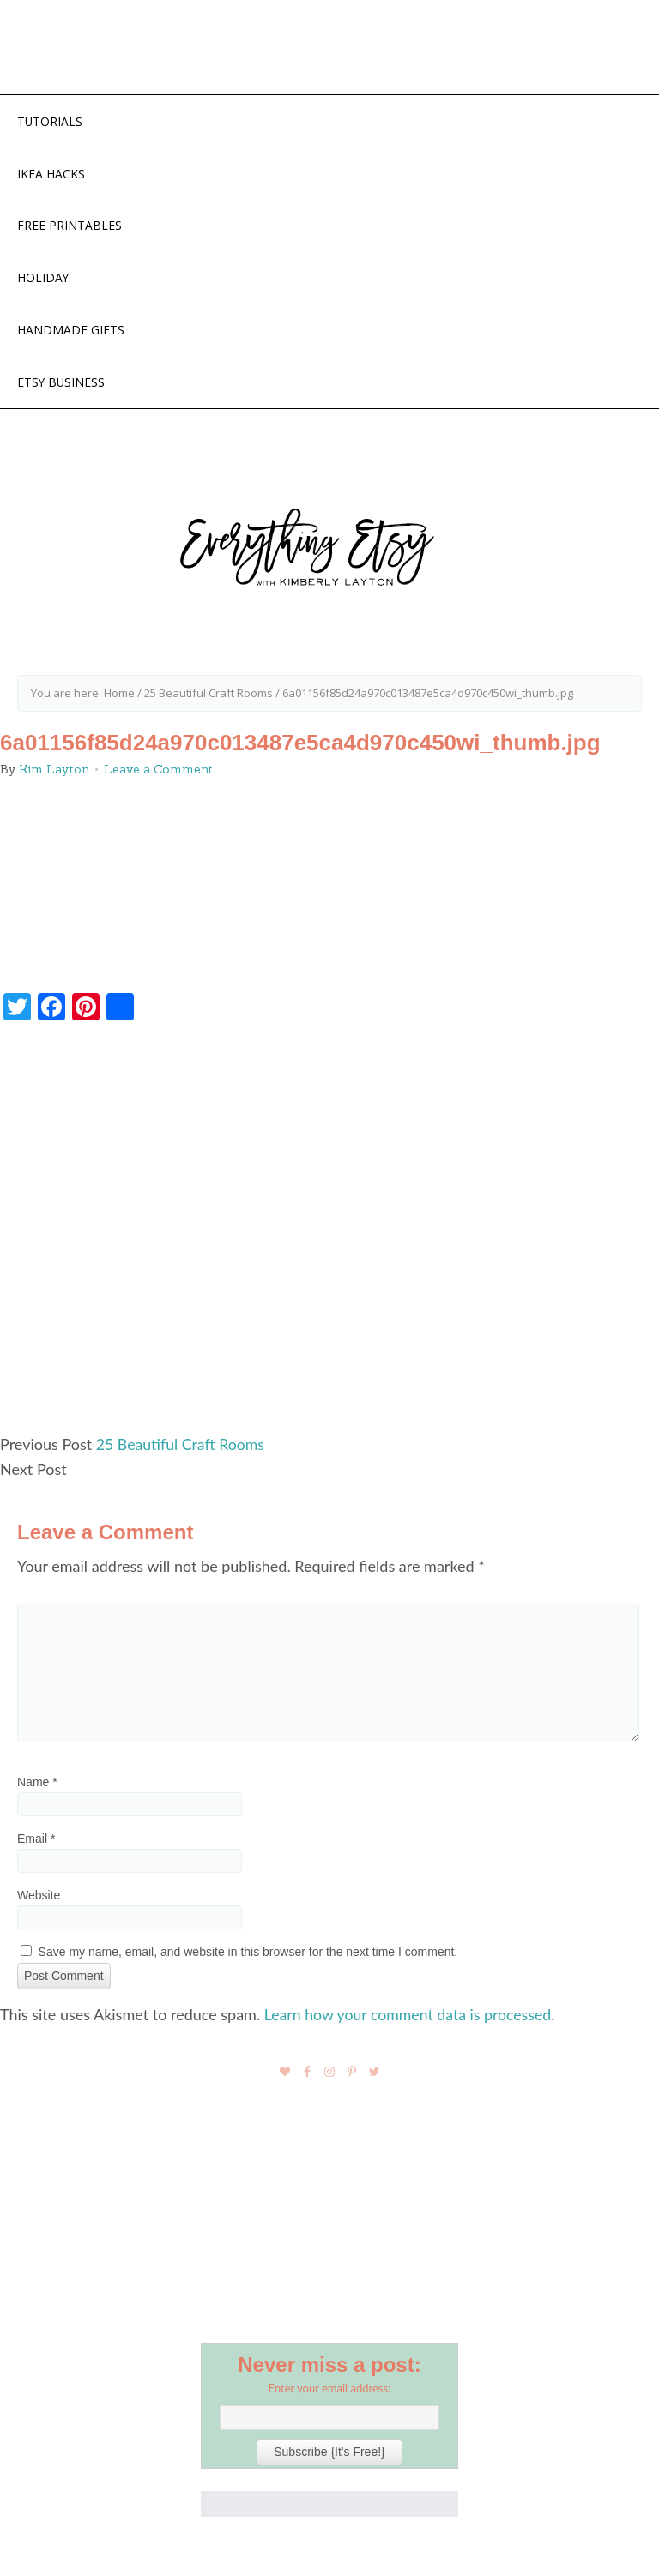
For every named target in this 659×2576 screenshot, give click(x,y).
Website (38, 1899)
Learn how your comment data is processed (410, 2018)
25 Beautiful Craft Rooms (182, 1449)
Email (36, 1843)
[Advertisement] (329, 1240)
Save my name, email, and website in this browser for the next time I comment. (248, 1956)
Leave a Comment (158, 774)
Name (37, 1786)
